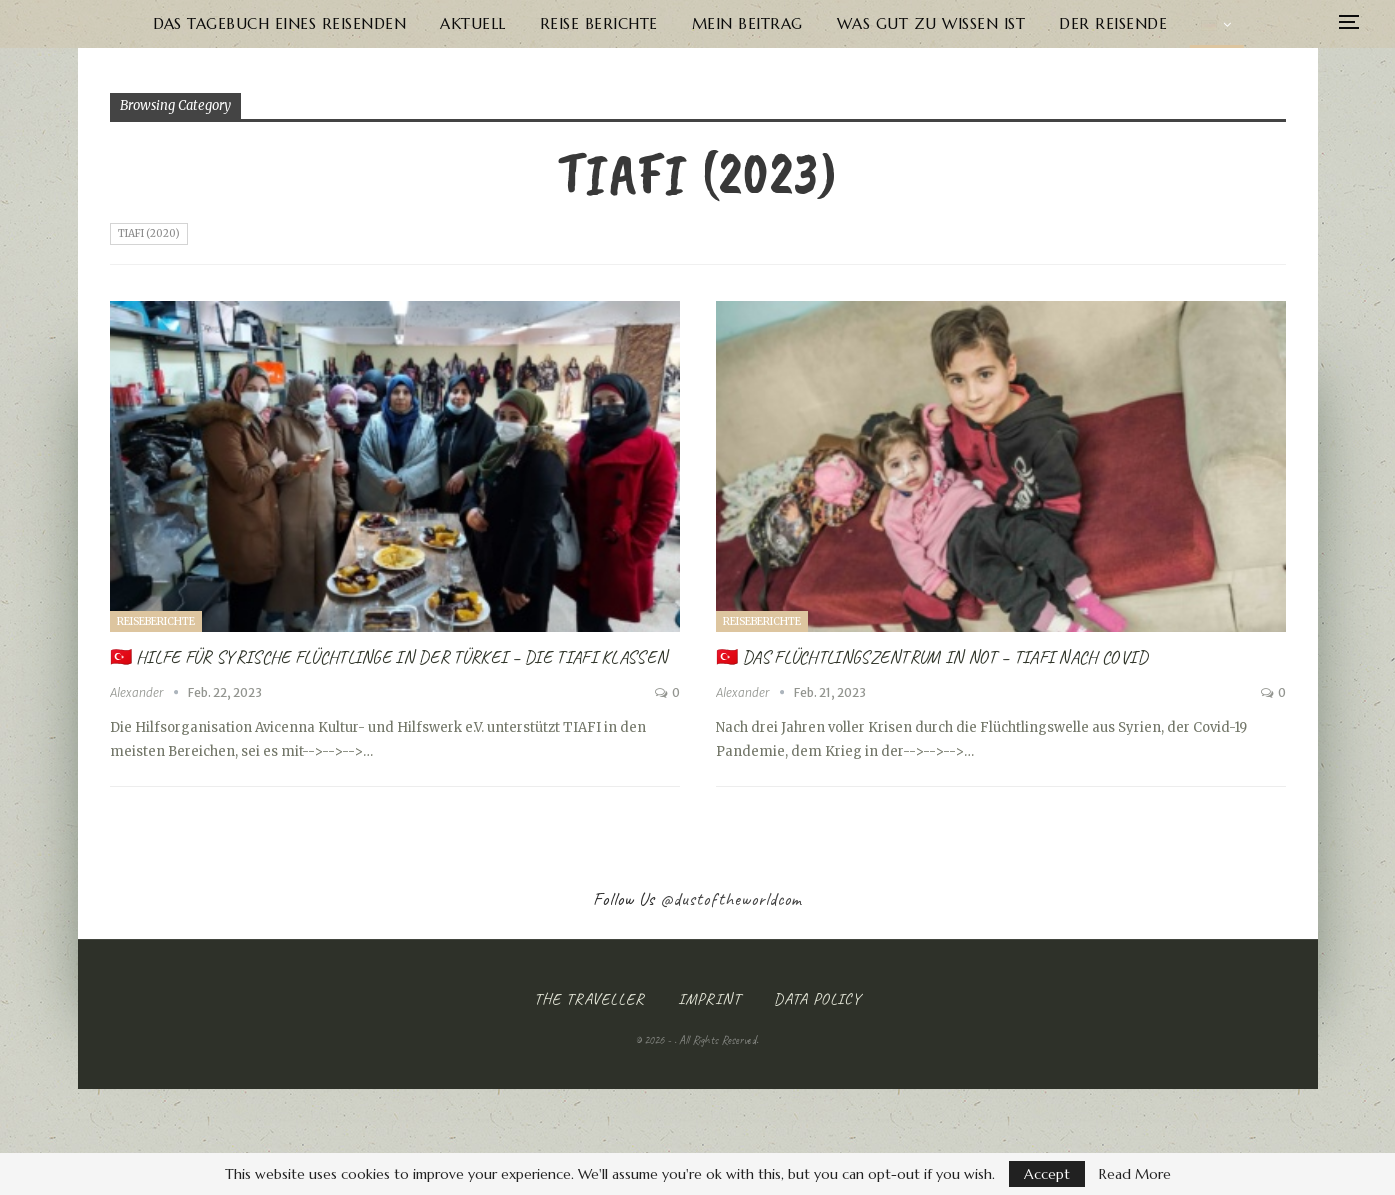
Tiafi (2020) (149, 233)
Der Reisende (1121, 23)
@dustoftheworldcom (731, 899)
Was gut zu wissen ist (935, 23)
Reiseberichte (156, 621)
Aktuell (465, 23)
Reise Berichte (595, 23)
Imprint (709, 999)
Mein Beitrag (747, 23)
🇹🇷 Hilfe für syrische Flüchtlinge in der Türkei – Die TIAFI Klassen (389, 657)
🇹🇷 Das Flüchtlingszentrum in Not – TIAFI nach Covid (932, 657)
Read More (1135, 1174)
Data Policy (817, 999)
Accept (1047, 1174)
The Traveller (589, 999)
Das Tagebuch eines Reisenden (267, 23)
